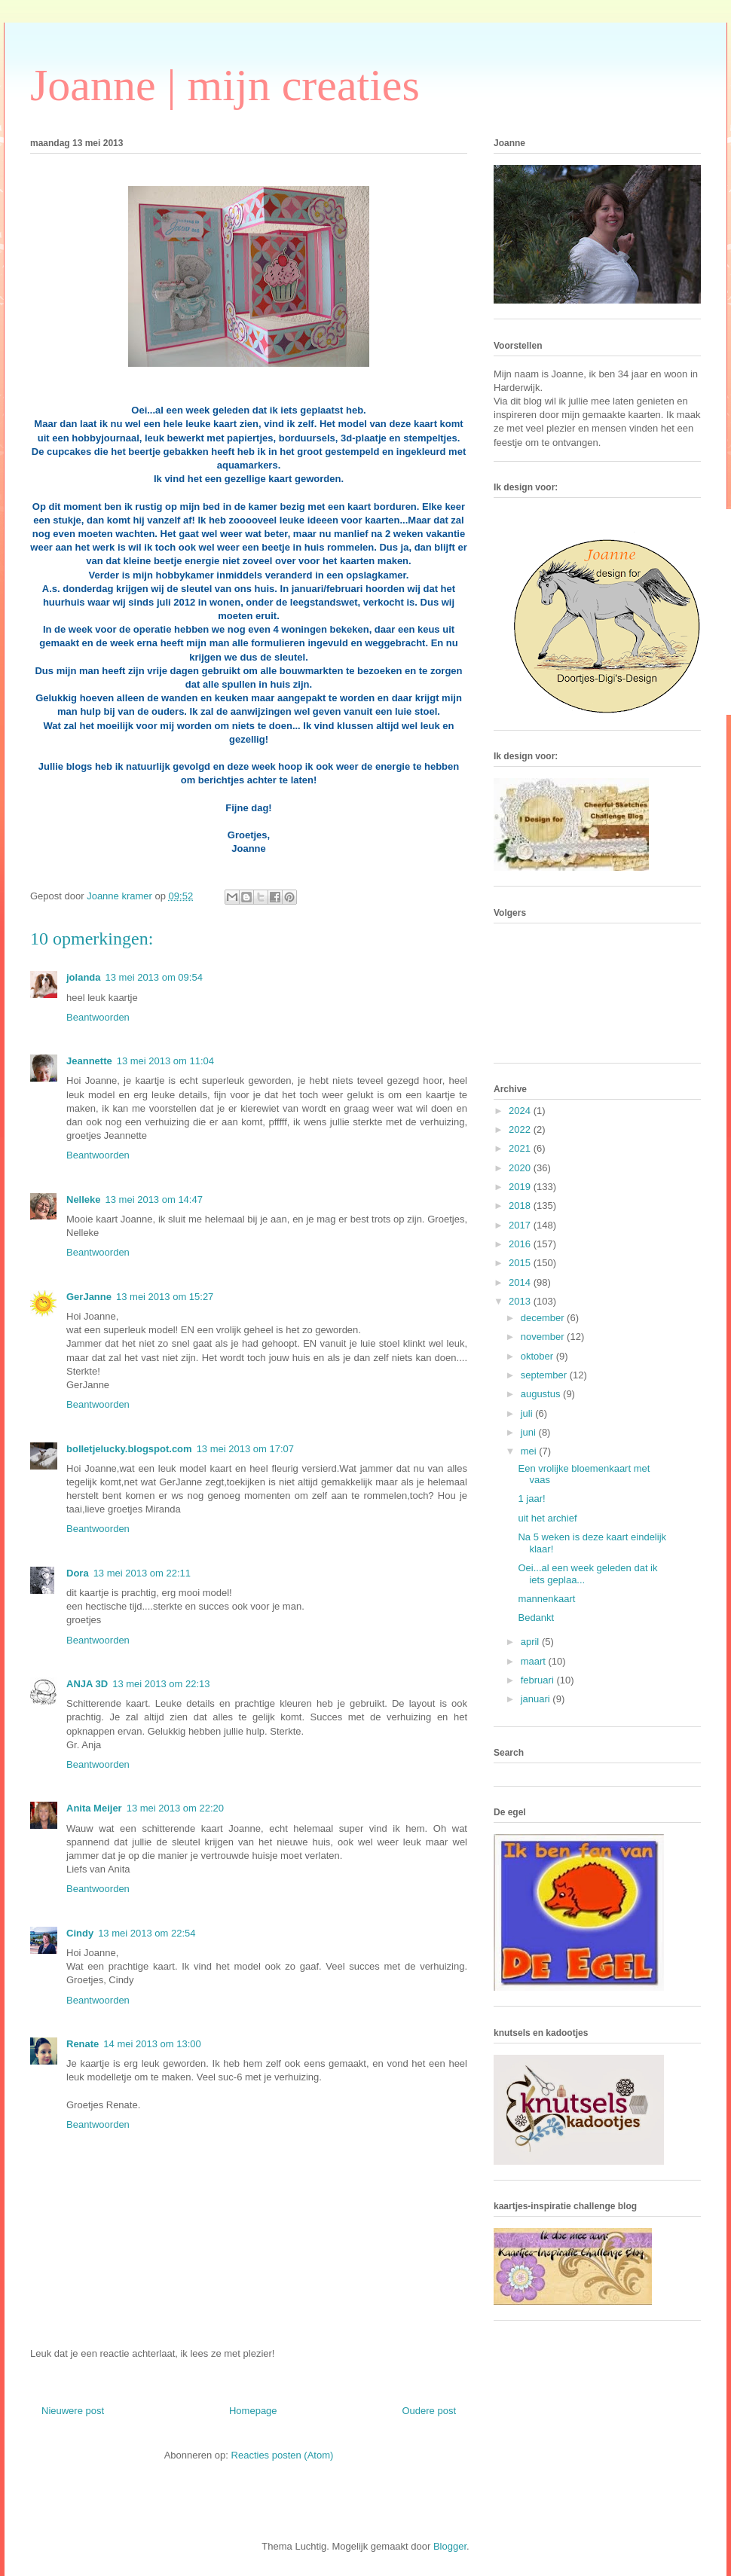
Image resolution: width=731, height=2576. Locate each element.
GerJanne (89, 1296)
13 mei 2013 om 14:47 (154, 1199)
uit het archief (547, 1518)
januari (537, 1699)
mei (530, 1451)
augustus (542, 1393)
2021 (521, 1148)
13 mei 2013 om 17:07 (245, 1448)
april (531, 1641)
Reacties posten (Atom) (282, 2455)
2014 (521, 1282)
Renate (82, 2044)
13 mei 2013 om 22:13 (161, 1683)
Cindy (79, 1933)
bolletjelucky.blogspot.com (129, 1448)
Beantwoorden (98, 1017)
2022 (521, 1129)
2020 (521, 1168)
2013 (521, 1301)
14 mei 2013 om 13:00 (151, 2044)
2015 (521, 1262)
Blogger (449, 2546)
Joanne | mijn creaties (225, 85)
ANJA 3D (87, 1683)
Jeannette (89, 1061)
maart (535, 1661)
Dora (77, 1573)
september (545, 1375)
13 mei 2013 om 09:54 (154, 977)
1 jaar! (531, 1498)
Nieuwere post (72, 2410)
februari (539, 1680)
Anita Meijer (94, 1808)
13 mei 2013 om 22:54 (146, 1933)
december (544, 1317)
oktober (538, 1356)
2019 (521, 1186)
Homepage (253, 2410)
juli (528, 1413)
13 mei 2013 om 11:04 (165, 1061)
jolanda (83, 977)
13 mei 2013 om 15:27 (164, 1296)
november (544, 1336)
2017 (521, 1225)
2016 (521, 1244)
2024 (521, 1110)
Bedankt (536, 1617)
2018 (521, 1205)
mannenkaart (546, 1598)
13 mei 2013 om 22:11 (142, 1573)
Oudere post (429, 2410)
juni (530, 1432)
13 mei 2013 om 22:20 (175, 1808)
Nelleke (83, 1199)
